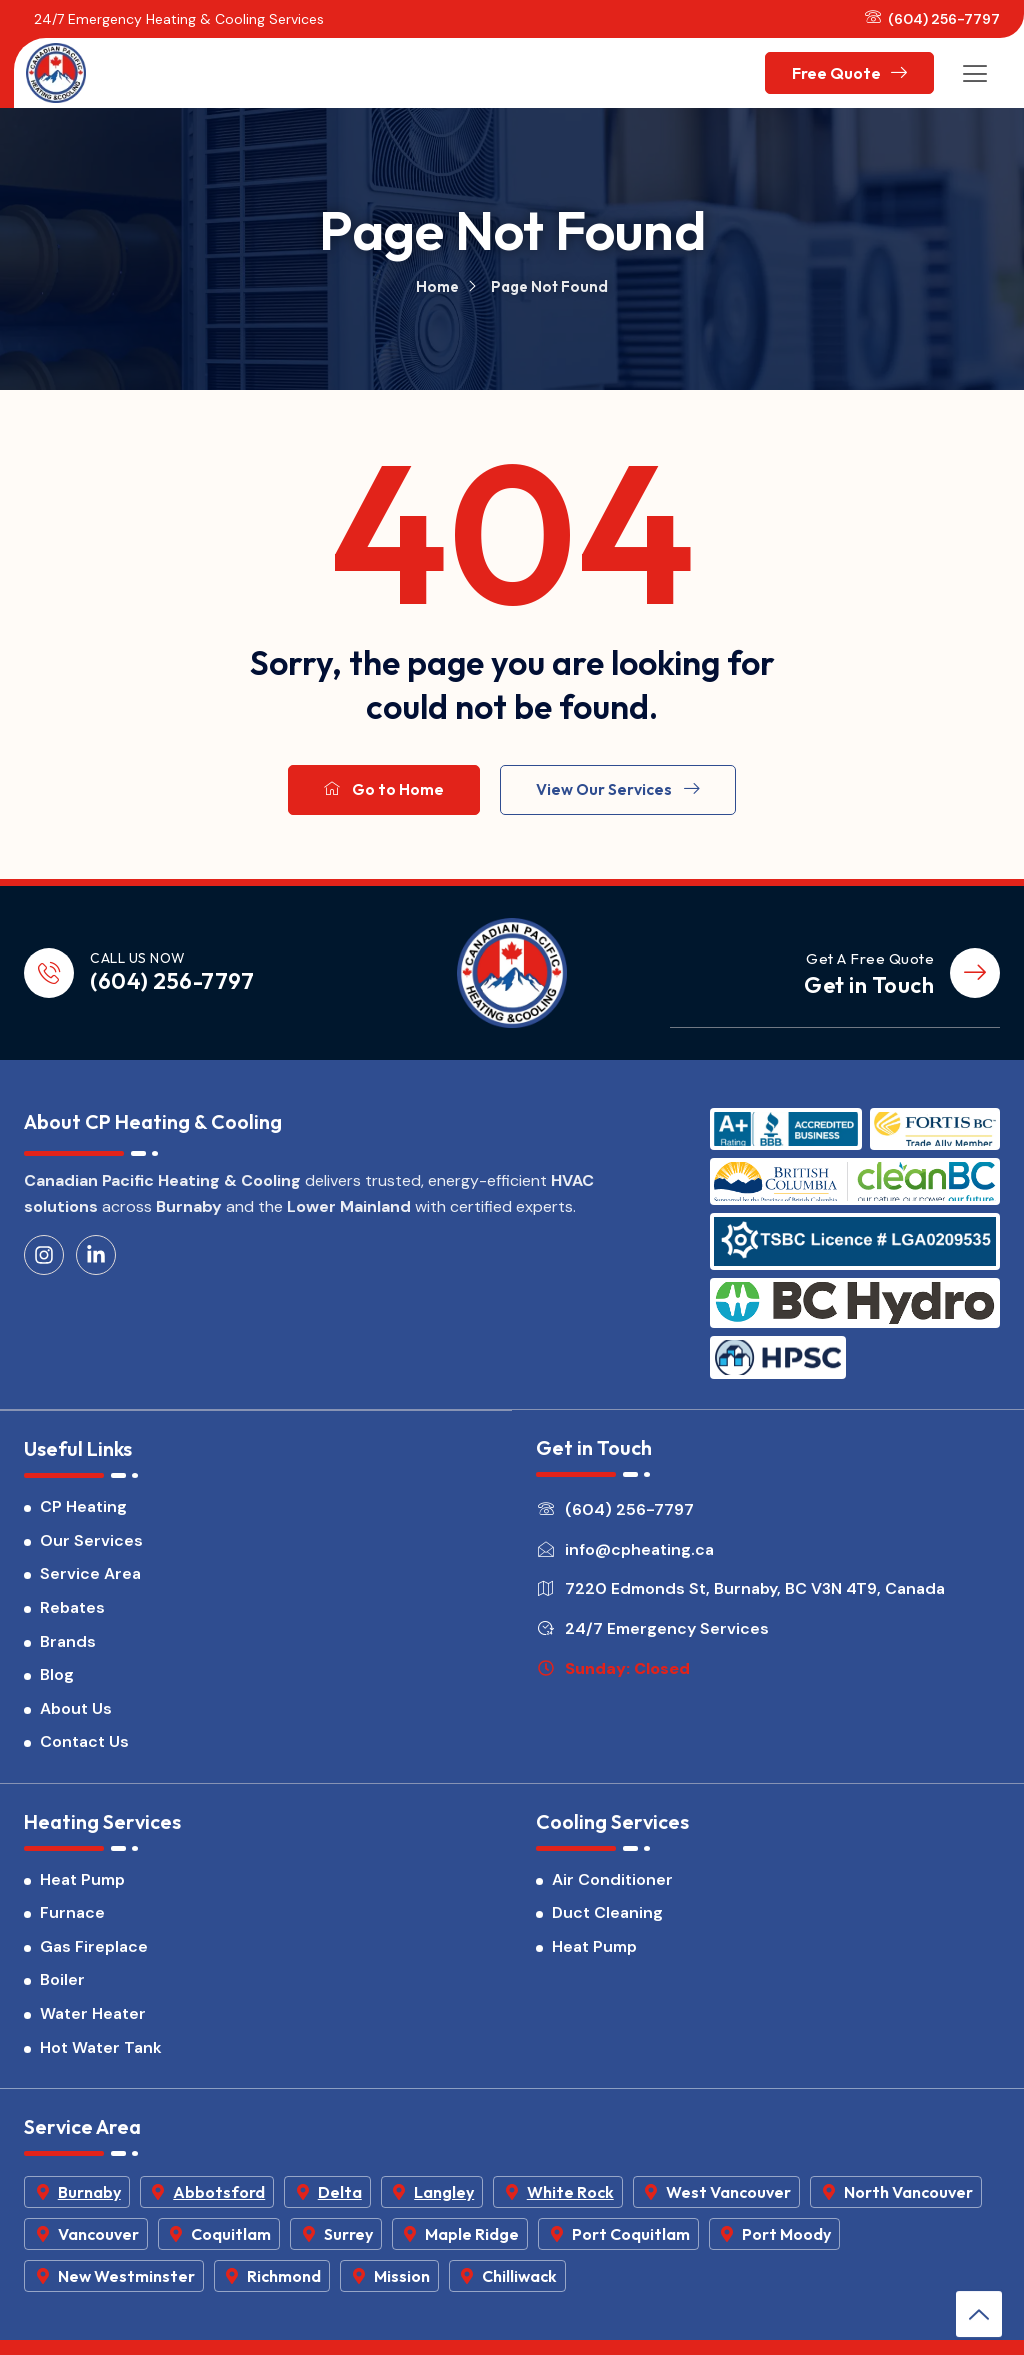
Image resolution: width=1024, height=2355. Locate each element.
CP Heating (83, 1514)
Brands (68, 1648)
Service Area (90, 1581)
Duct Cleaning (607, 1921)
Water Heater (93, 2022)
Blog (57, 1682)
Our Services (91, 1547)
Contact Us (84, 1749)
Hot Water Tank (101, 2056)
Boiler (62, 1989)
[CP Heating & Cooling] (56, 73)
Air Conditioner (612, 1888)
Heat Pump (82, 1888)
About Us (76, 1715)
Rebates (72, 1614)
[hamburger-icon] (975, 73)
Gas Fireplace (94, 1955)
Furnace (72, 1921)
